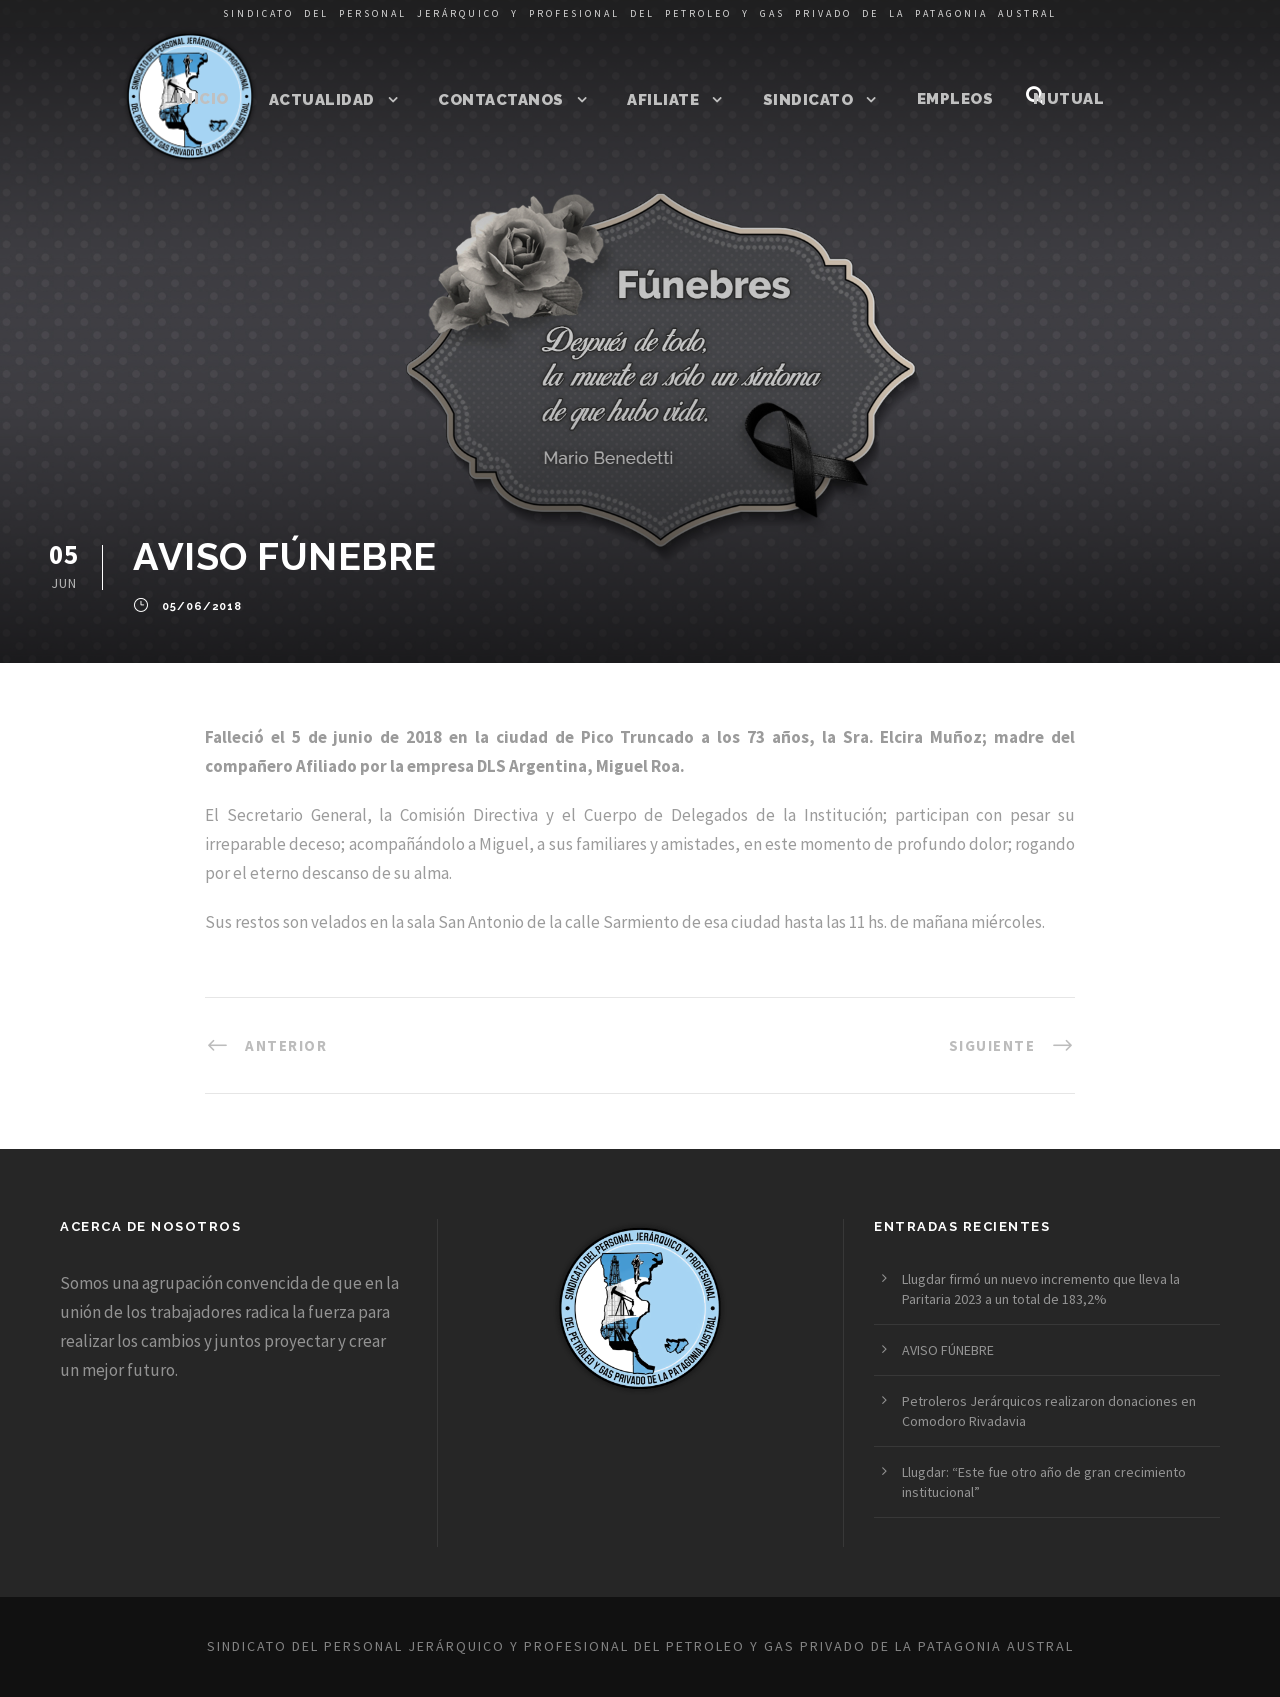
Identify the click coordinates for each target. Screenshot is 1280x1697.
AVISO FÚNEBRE (948, 1350)
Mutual (1068, 99)
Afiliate (663, 100)
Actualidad (322, 100)
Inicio (202, 99)
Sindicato (808, 100)
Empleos (955, 99)
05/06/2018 (202, 607)
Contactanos (501, 100)
